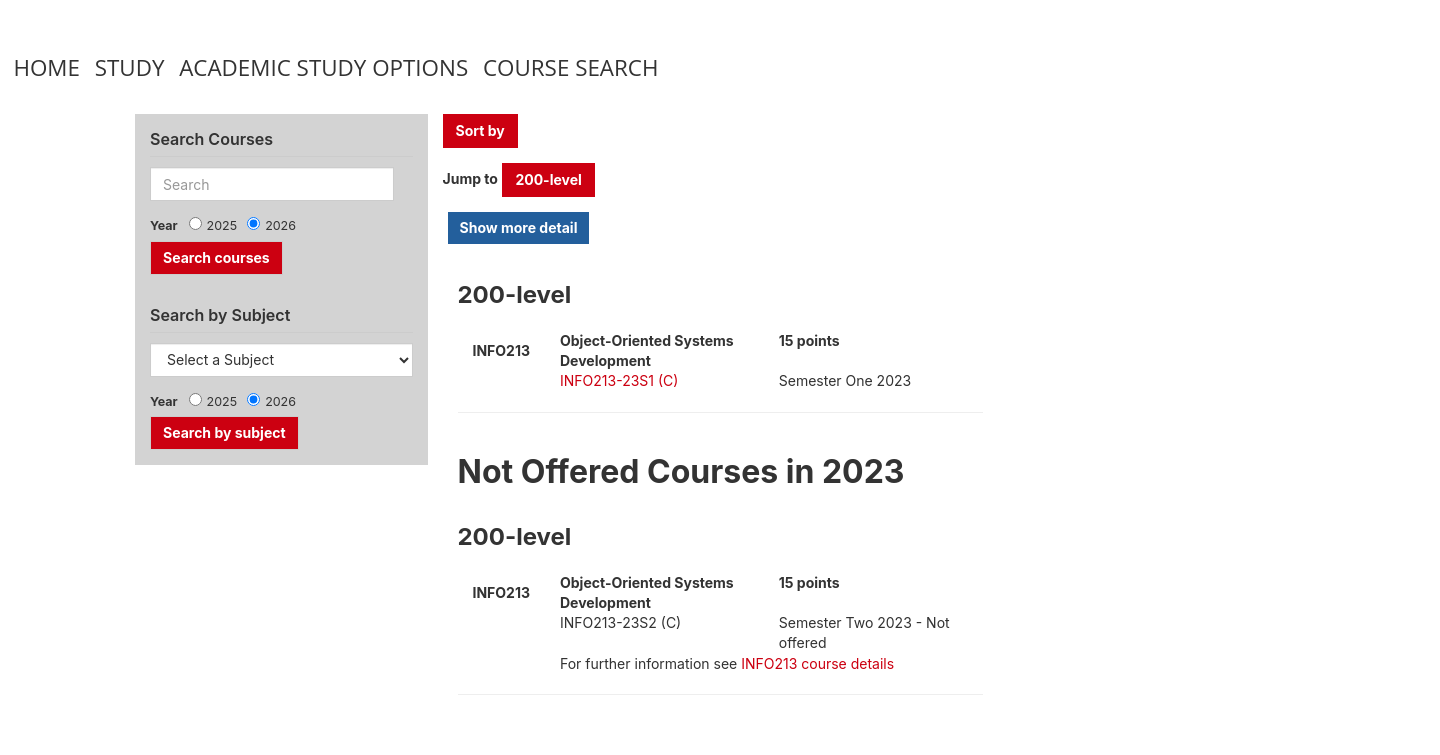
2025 (222, 225)
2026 (280, 225)
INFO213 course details (817, 663)
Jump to (470, 178)
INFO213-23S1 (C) (619, 380)
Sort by (480, 130)
